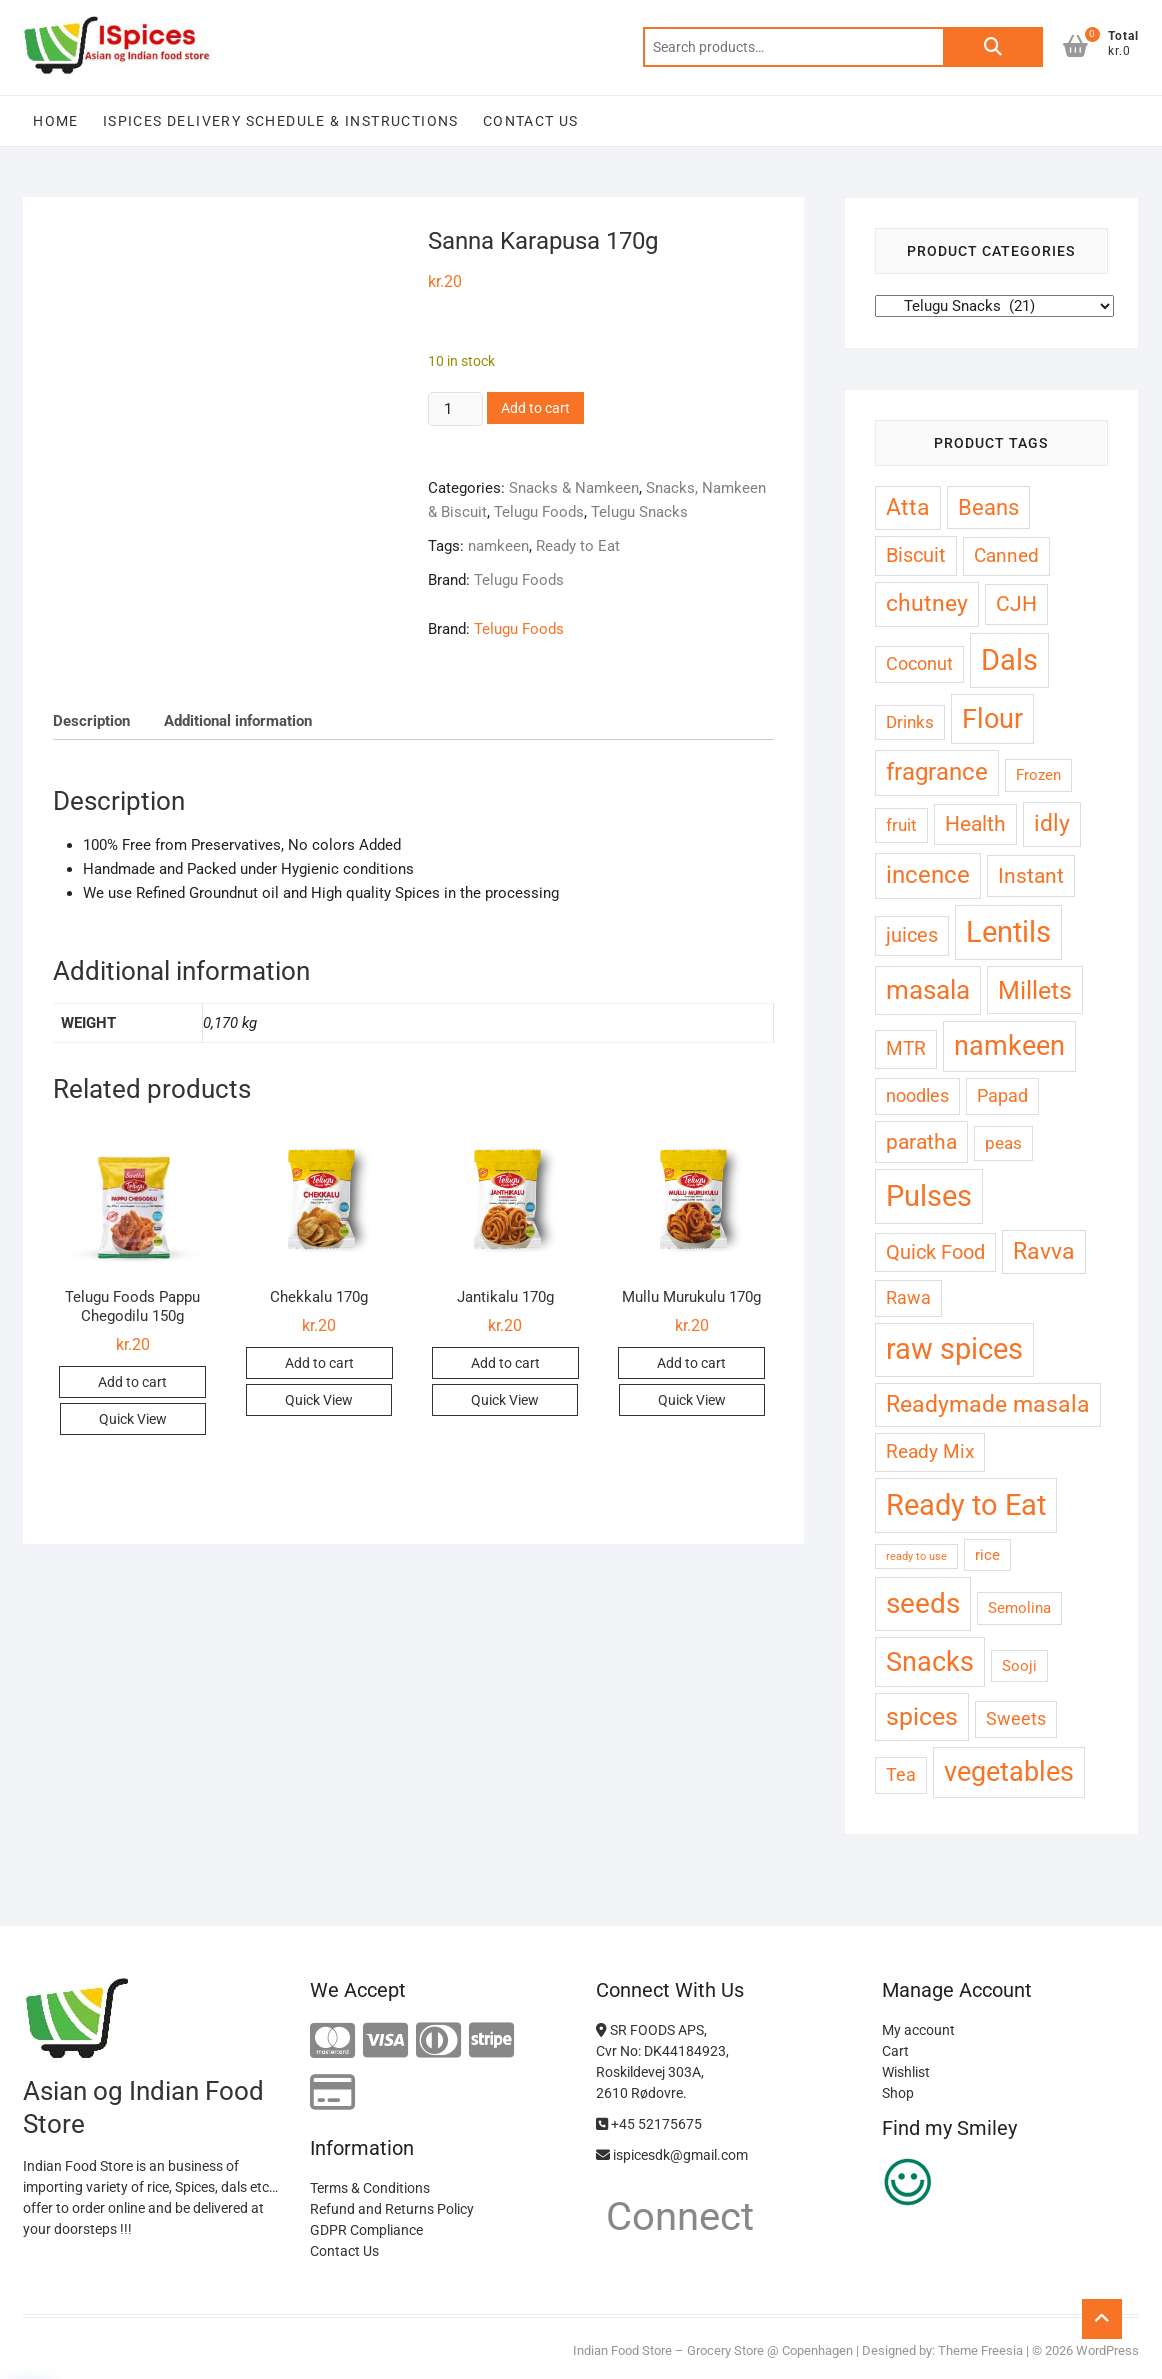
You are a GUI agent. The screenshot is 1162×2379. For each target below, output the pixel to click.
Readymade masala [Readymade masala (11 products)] (988, 1404)
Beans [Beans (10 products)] (988, 507)
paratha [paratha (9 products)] (921, 1141)
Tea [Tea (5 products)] (901, 1774)
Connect (675, 2216)
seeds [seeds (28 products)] (923, 1603)
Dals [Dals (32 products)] (1009, 660)
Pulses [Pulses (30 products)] (929, 1196)
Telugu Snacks (639, 512)
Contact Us (531, 121)
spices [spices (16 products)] (922, 1716)
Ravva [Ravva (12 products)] (1044, 1251)
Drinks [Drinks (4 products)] (910, 722)
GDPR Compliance (366, 2230)
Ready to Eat (578, 546)
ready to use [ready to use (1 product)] (916, 1556)
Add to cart (535, 408)
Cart (895, 2051)
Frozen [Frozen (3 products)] (1038, 775)
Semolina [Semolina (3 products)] (1019, 1608)
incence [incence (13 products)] (928, 875)
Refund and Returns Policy (392, 2209)
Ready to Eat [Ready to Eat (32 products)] (966, 1505)
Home (56, 121)
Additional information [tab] (238, 721)
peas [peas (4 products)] (1003, 1143)
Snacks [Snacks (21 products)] (930, 1661)
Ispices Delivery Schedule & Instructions (281, 121)
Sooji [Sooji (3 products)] (1019, 1666)
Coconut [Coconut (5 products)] (919, 663)
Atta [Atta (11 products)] (908, 507)
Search (993, 47)
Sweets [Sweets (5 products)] (1016, 1718)
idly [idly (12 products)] (1052, 823)
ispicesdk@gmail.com (672, 2155)
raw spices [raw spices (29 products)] (954, 1349)
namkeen (498, 546)
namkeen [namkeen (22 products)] (1009, 1046)
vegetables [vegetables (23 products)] (1009, 1772)
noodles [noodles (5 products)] (917, 1095)
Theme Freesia (980, 2350)
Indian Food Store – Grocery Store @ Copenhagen (713, 2350)
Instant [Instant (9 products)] (1031, 875)
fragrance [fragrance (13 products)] (937, 772)
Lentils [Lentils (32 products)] (1008, 932)
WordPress (1107, 2350)
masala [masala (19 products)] (928, 990)
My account (918, 2030)
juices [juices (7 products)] (912, 935)
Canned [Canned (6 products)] (1006, 555)
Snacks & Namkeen (574, 488)
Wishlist (906, 2072)
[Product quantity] (455, 409)
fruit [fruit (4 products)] (901, 825)
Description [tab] (91, 721)
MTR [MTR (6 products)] (906, 1048)
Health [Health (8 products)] (975, 824)
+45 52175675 (649, 2124)
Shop (898, 2093)
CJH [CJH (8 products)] (1016, 604)
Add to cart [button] (132, 1382)
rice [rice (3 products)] (987, 1555)
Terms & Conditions (370, 2188)
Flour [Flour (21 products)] (992, 718)
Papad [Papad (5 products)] (1002, 1095)
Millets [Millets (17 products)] (1035, 990)
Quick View (133, 1419)
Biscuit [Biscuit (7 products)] (916, 555)
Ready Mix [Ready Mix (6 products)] (930, 1451)
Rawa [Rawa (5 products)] (908, 1297)
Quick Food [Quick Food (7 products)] (935, 1252)
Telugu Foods (539, 512)
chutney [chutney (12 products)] (927, 603)
